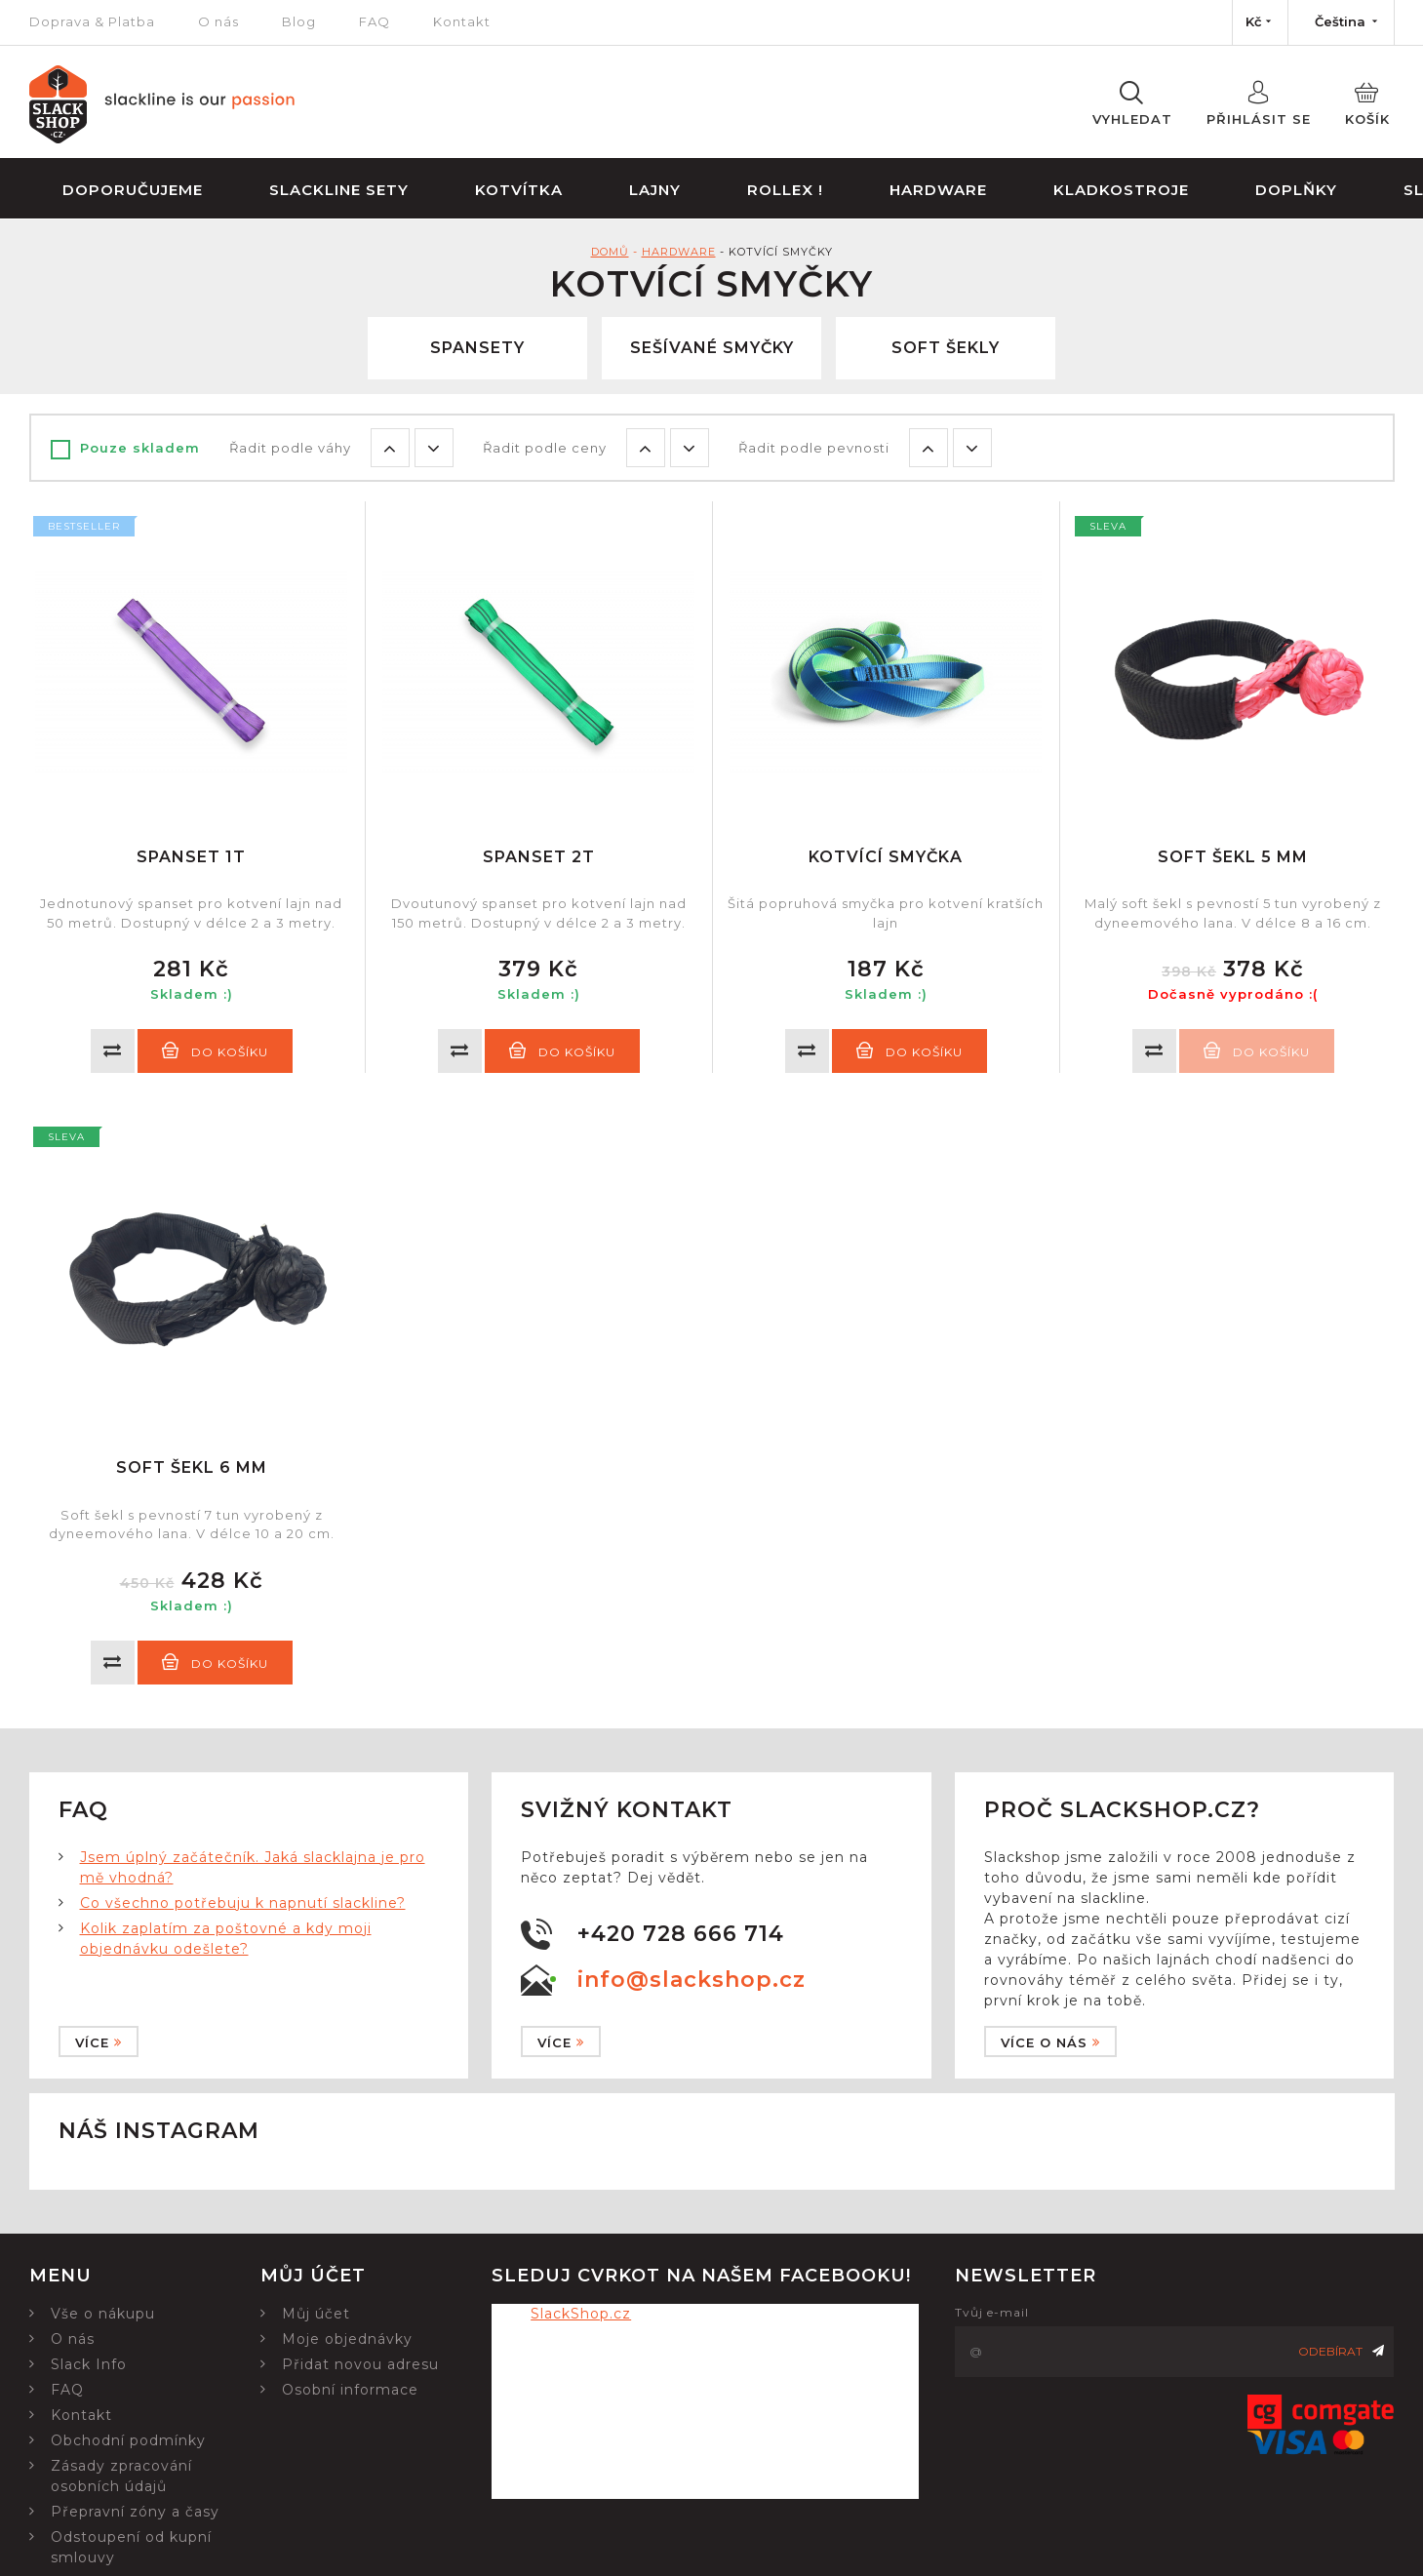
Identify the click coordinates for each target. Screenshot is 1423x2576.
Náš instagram (159, 2131)
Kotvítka (519, 189)
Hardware (938, 189)
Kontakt (462, 21)
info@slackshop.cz (691, 1979)
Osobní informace (350, 2389)
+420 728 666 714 (680, 1934)
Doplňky (1296, 189)
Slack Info (89, 2364)
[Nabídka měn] (1260, 22)
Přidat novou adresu (360, 2364)
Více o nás (1050, 2042)
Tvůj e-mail (992, 2312)
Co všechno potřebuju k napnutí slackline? (243, 1903)
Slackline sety (339, 189)
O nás (218, 21)
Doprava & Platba (92, 21)
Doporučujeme (132, 189)
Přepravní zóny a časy (135, 2511)
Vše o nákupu (103, 2313)
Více (98, 2042)
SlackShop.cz (581, 2313)
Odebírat (1341, 2351)
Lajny (655, 189)
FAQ (374, 21)
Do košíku (215, 1050)
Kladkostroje (1121, 189)
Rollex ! (785, 189)
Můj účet (316, 2313)
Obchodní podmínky (128, 2440)
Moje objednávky (347, 2339)
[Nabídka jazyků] (1341, 22)
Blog (299, 21)
